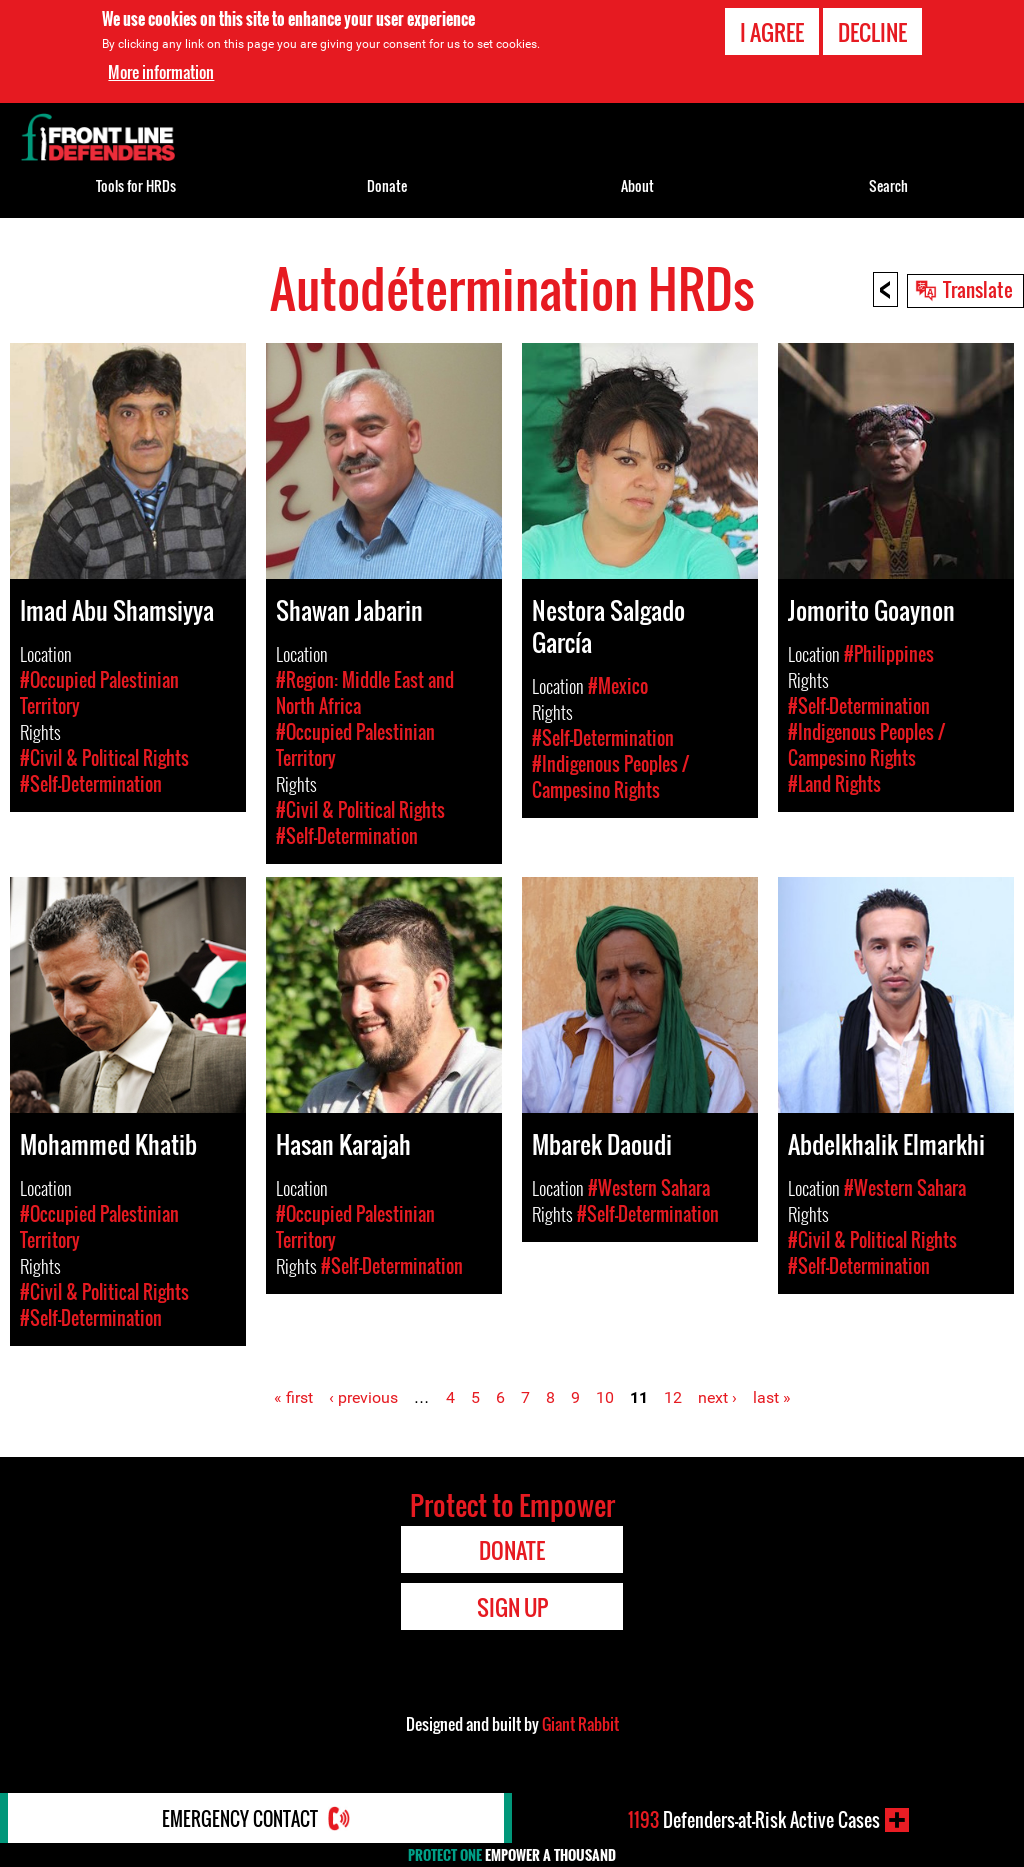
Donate (387, 185)
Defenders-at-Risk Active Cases (754, 1820)
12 (673, 1397)
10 (605, 1397)
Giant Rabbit (580, 1724)
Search (888, 185)
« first (293, 1397)
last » (772, 1397)
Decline (872, 32)
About (637, 185)
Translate (978, 289)
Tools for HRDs (136, 185)
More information (161, 72)
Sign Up (512, 1607)
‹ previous (363, 1397)
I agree (772, 32)
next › (717, 1397)
